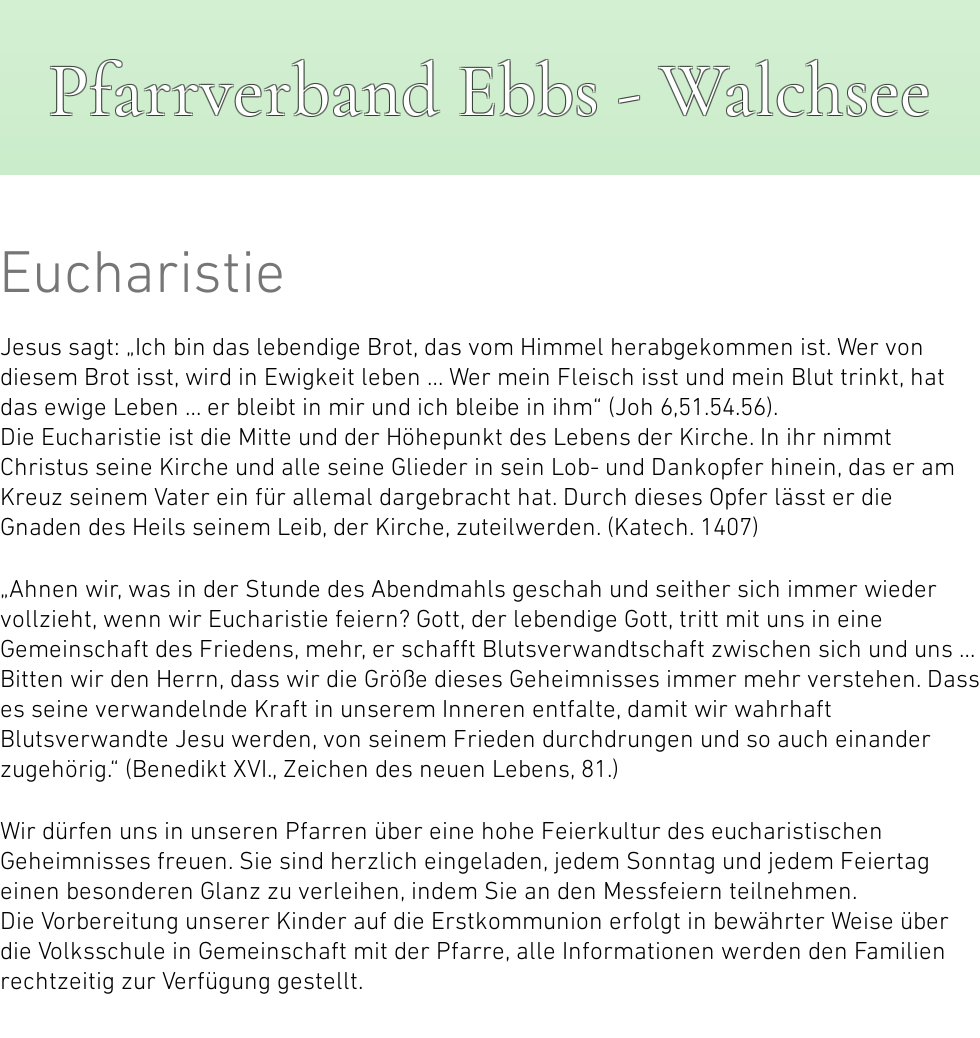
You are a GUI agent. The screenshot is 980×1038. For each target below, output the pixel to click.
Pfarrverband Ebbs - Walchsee (489, 91)
